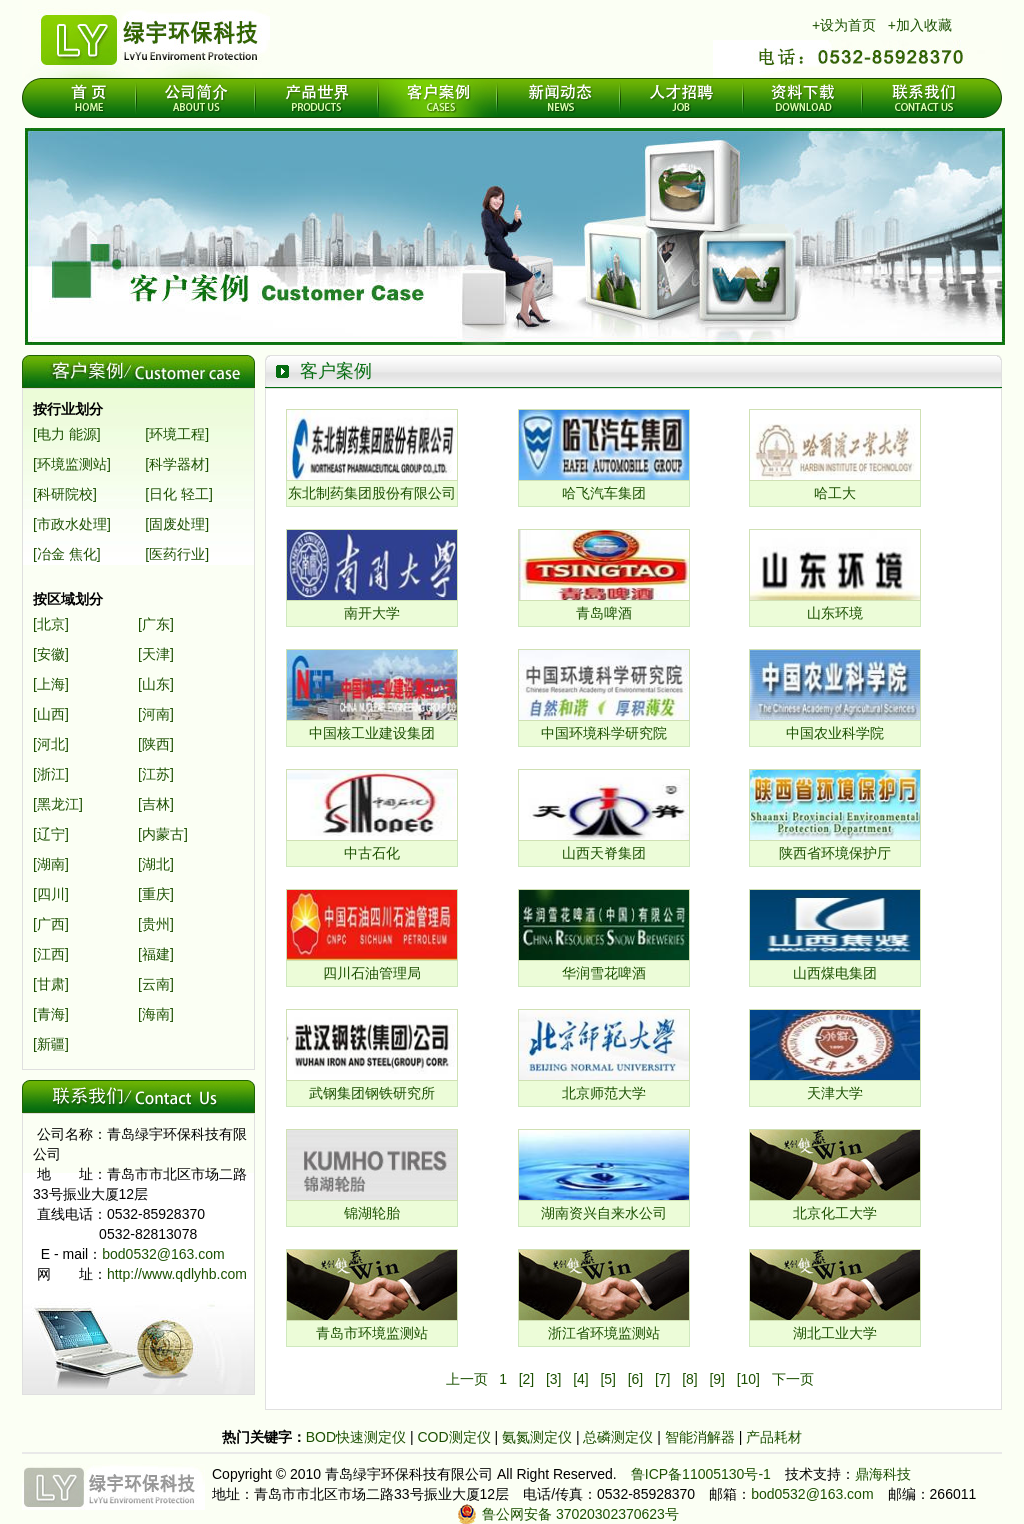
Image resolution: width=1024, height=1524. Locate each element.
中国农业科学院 (835, 733)
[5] (608, 1379)
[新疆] (51, 1044)
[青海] (51, 1014)
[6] (636, 1379)
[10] (748, 1379)
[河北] (51, 744)
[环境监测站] (72, 464)
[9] (717, 1379)
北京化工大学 (835, 1213)
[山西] (51, 714)
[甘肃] (51, 984)
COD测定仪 (453, 1437)
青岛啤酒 (604, 613)
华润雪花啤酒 (604, 973)
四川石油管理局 (372, 973)
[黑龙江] (58, 804)
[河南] (156, 714)
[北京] (51, 624)
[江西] (51, 954)
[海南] (156, 1014)
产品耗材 (774, 1437)
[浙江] (51, 774)
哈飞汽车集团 (604, 493)
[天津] (156, 654)
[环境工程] (177, 434)
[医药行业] (177, 554)
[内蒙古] (163, 834)
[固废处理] (177, 524)
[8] (690, 1379)
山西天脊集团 (604, 853)
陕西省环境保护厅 (835, 853)
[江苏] (156, 774)
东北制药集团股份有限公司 (372, 493)
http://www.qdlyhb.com (177, 1274)
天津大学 (835, 1093)
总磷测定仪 (620, 1437)
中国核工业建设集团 (372, 733)
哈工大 (835, 493)
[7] (663, 1379)
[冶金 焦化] (67, 554)
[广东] (156, 624)
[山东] (156, 684)
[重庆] (156, 894)
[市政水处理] (72, 524)
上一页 (467, 1379)
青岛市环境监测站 (372, 1333)
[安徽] (51, 654)
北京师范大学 (604, 1093)
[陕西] (156, 744)
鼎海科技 (883, 1474)
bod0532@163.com (163, 1254)
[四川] (51, 894)
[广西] (51, 924)
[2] (527, 1379)
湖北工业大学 (835, 1333)
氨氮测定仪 (539, 1437)
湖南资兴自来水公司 (604, 1213)
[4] (581, 1379)
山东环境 (835, 613)
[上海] (51, 684)
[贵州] (156, 924)
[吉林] (156, 804)
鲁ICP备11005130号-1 (701, 1474)
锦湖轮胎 (372, 1213)
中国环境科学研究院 (604, 733)
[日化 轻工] (179, 494)
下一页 (793, 1379)
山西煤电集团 (835, 973)
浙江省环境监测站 (604, 1333)
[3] (554, 1379)
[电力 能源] (67, 434)
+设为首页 (844, 25)
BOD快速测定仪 (358, 1437)
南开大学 (372, 613)
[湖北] (156, 864)
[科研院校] (65, 494)
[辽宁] (51, 834)
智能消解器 (702, 1437)
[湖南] (51, 864)
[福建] (156, 954)
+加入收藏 (920, 25)
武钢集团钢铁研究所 (372, 1093)
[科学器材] (177, 464)
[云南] (156, 984)
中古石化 (372, 853)
